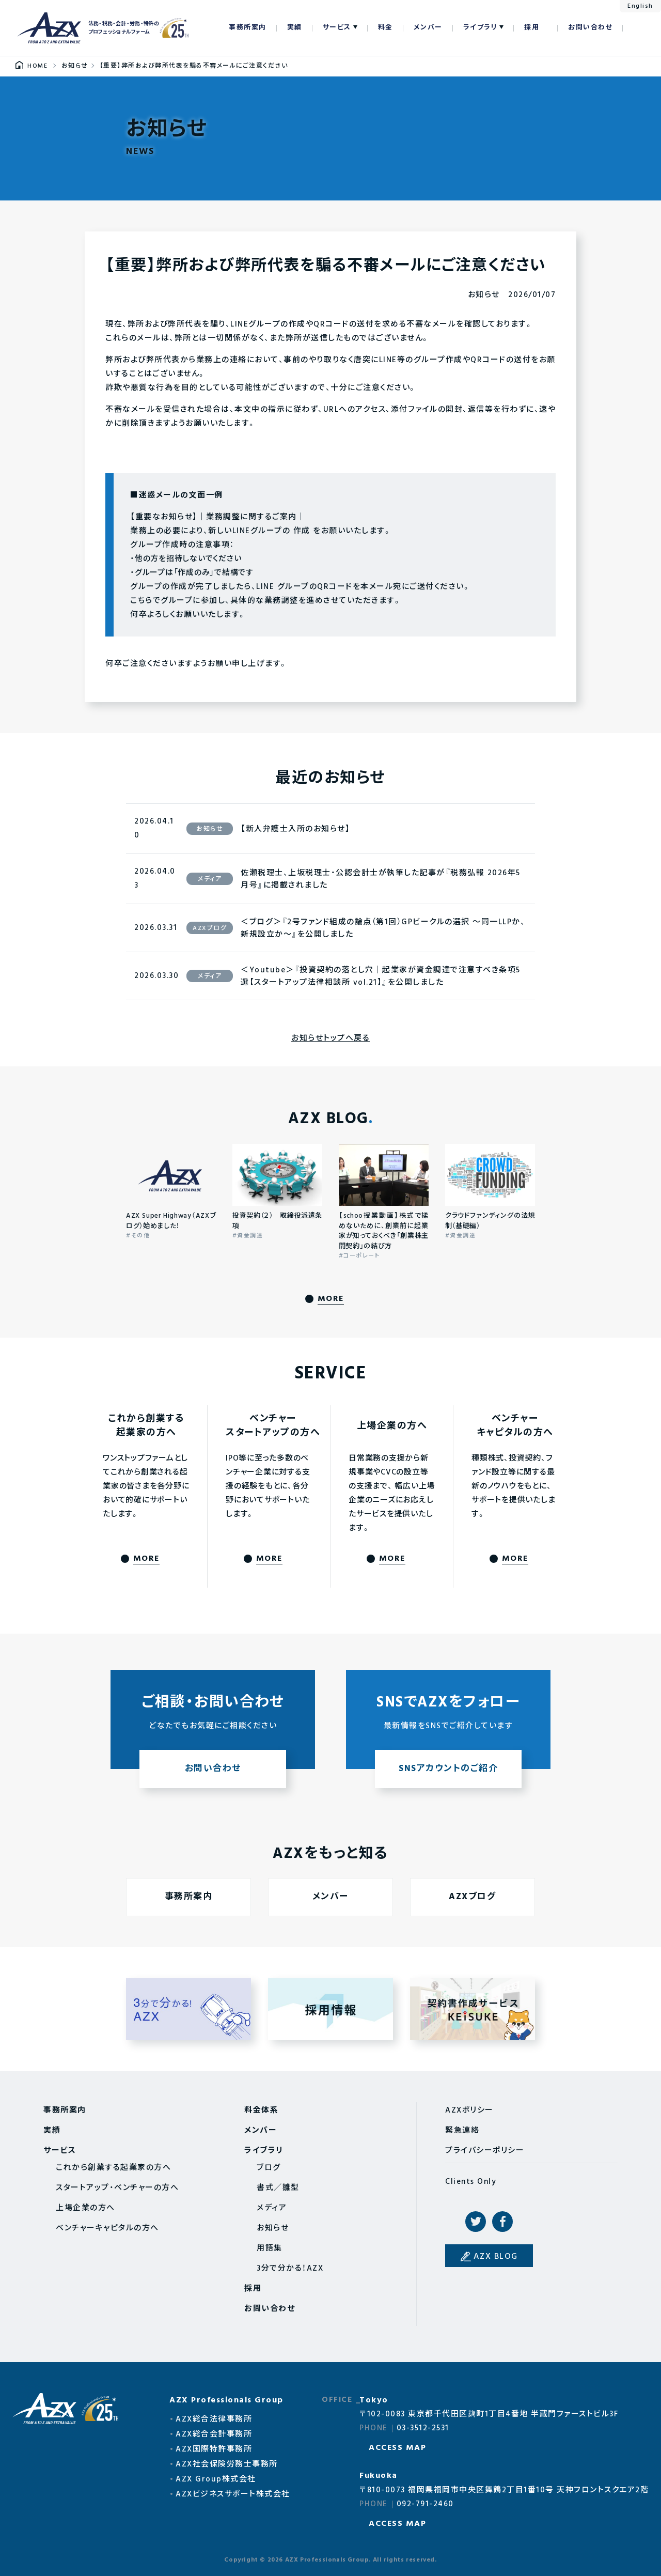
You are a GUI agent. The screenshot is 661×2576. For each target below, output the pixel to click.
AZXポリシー (469, 2110)
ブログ (269, 2168)
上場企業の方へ (85, 2208)
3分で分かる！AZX (290, 2268)
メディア (272, 2208)
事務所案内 (247, 27)
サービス (337, 27)
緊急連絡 (462, 2130)
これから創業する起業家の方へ (113, 2168)
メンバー (428, 27)
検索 (636, 28)
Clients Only (470, 2182)
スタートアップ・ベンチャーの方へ (117, 2188)
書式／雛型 (278, 2188)
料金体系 (261, 2110)
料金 (385, 27)
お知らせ (273, 2228)
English (640, 6)
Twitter (475, 2221)
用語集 (269, 2248)
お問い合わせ (590, 27)
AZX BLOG (496, 2256)
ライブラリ (480, 27)
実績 (294, 27)
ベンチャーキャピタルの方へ (107, 2228)
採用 (531, 27)
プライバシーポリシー (484, 2151)
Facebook (502, 2221)
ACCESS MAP (397, 2448)
